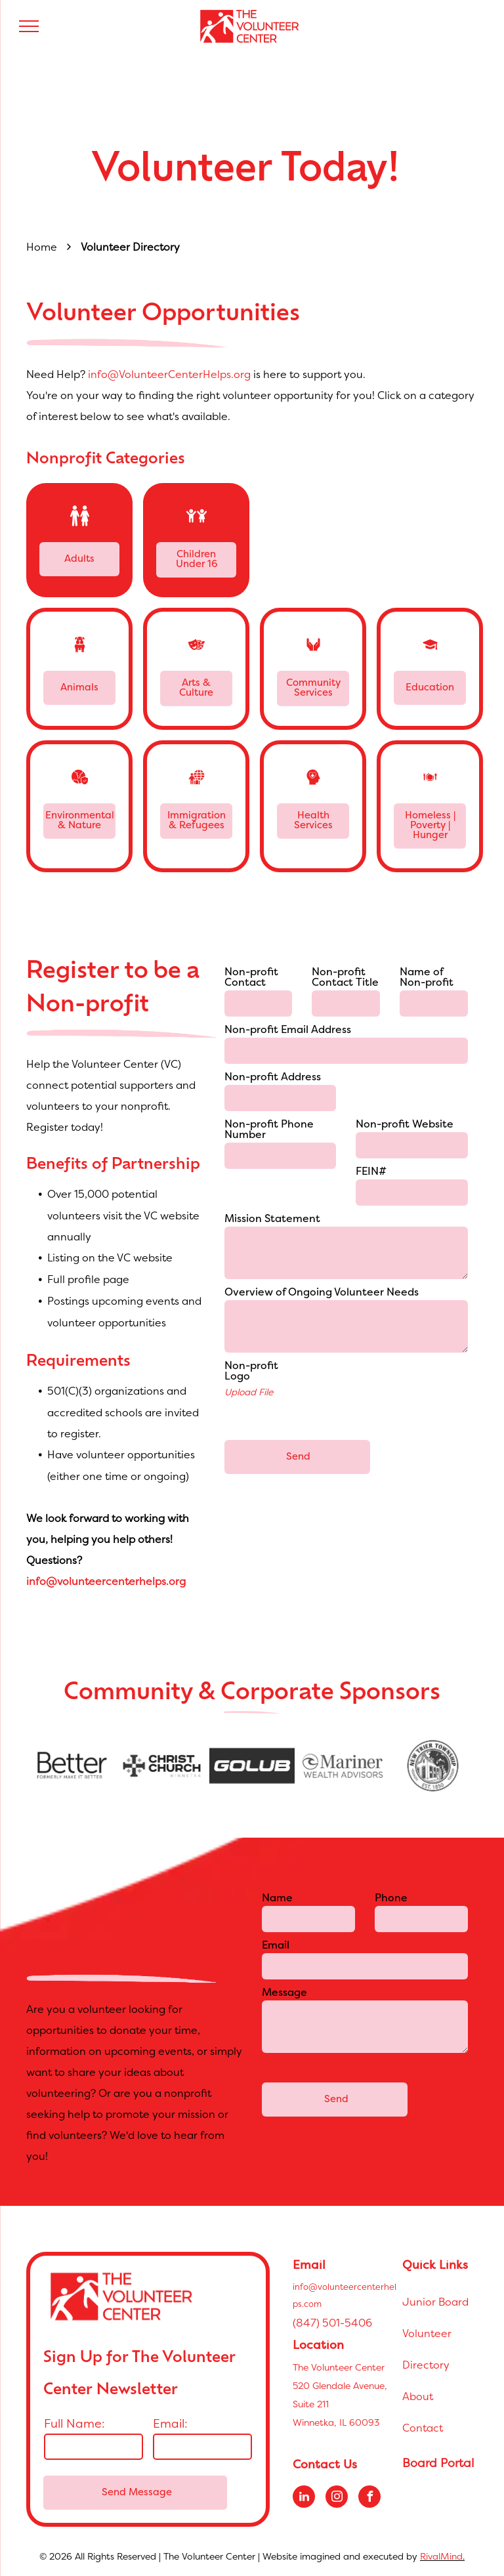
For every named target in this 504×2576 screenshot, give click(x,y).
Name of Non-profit (426, 977)
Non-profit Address (272, 1077)
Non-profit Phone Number (269, 1130)
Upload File (248, 1391)
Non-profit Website (404, 1125)
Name (277, 1898)
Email (275, 1946)
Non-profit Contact (251, 977)
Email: (170, 2423)
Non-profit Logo (251, 1371)
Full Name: (74, 2423)
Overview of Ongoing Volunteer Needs (321, 1293)
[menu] (29, 26)
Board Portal (438, 2463)
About (417, 2396)
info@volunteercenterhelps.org (106, 1581)
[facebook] (369, 2498)
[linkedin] (304, 2498)
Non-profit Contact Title (345, 977)
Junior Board (435, 2301)
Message (284, 1993)
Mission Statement (272, 1219)
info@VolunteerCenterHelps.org (169, 374)
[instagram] (337, 2498)
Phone (391, 1898)
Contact (422, 2427)
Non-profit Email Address (287, 1030)
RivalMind (441, 2556)
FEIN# (371, 1172)
